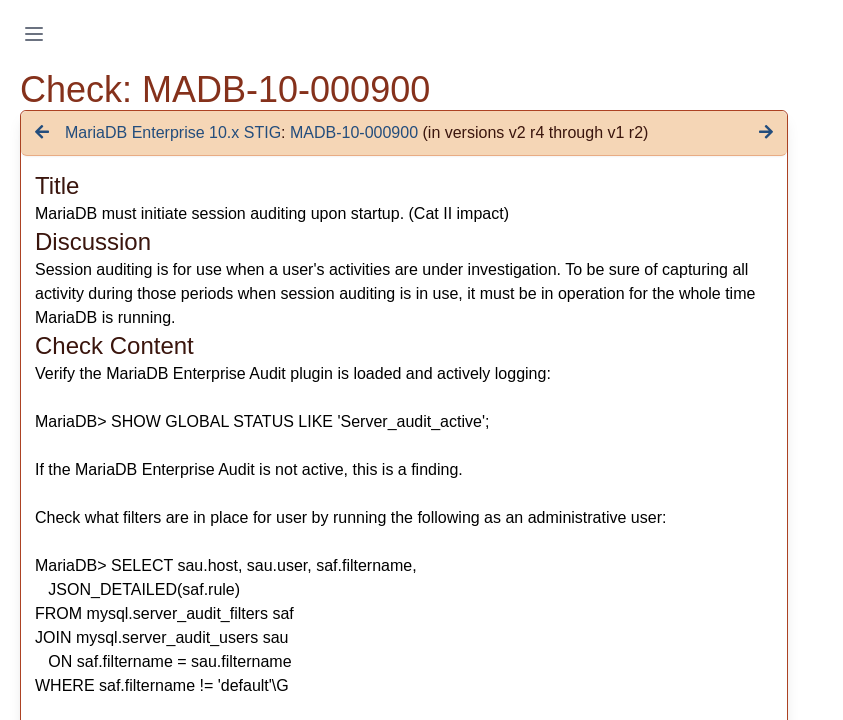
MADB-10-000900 (354, 132)
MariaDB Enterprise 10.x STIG (173, 132)
